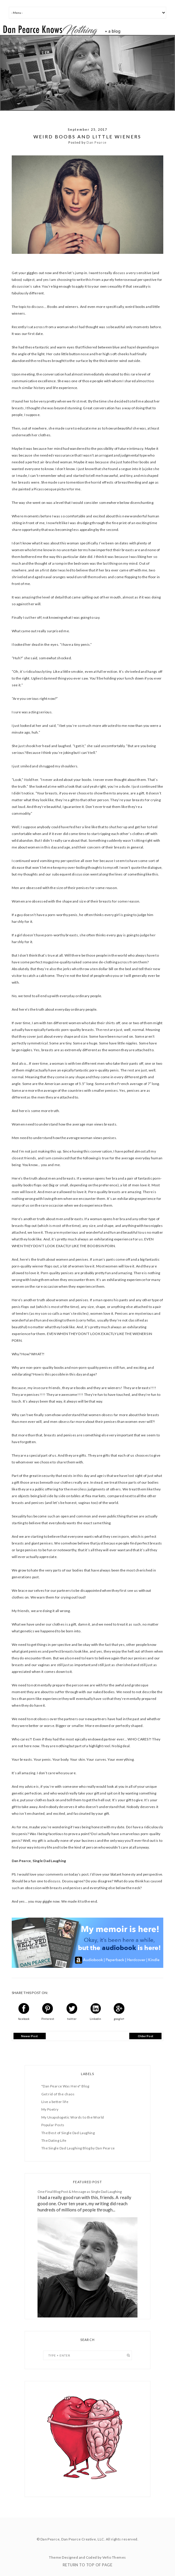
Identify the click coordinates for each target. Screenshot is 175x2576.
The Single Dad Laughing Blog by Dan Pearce (78, 2148)
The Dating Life (54, 2140)
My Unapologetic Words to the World (72, 2117)
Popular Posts (52, 2125)
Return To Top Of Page (87, 2564)
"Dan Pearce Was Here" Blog (65, 2086)
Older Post (145, 2036)
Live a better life (55, 2101)
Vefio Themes (114, 2557)
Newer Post (29, 2036)
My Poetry (50, 2109)
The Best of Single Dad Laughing (68, 2133)
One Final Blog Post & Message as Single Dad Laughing (80, 2191)
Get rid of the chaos (58, 2094)
